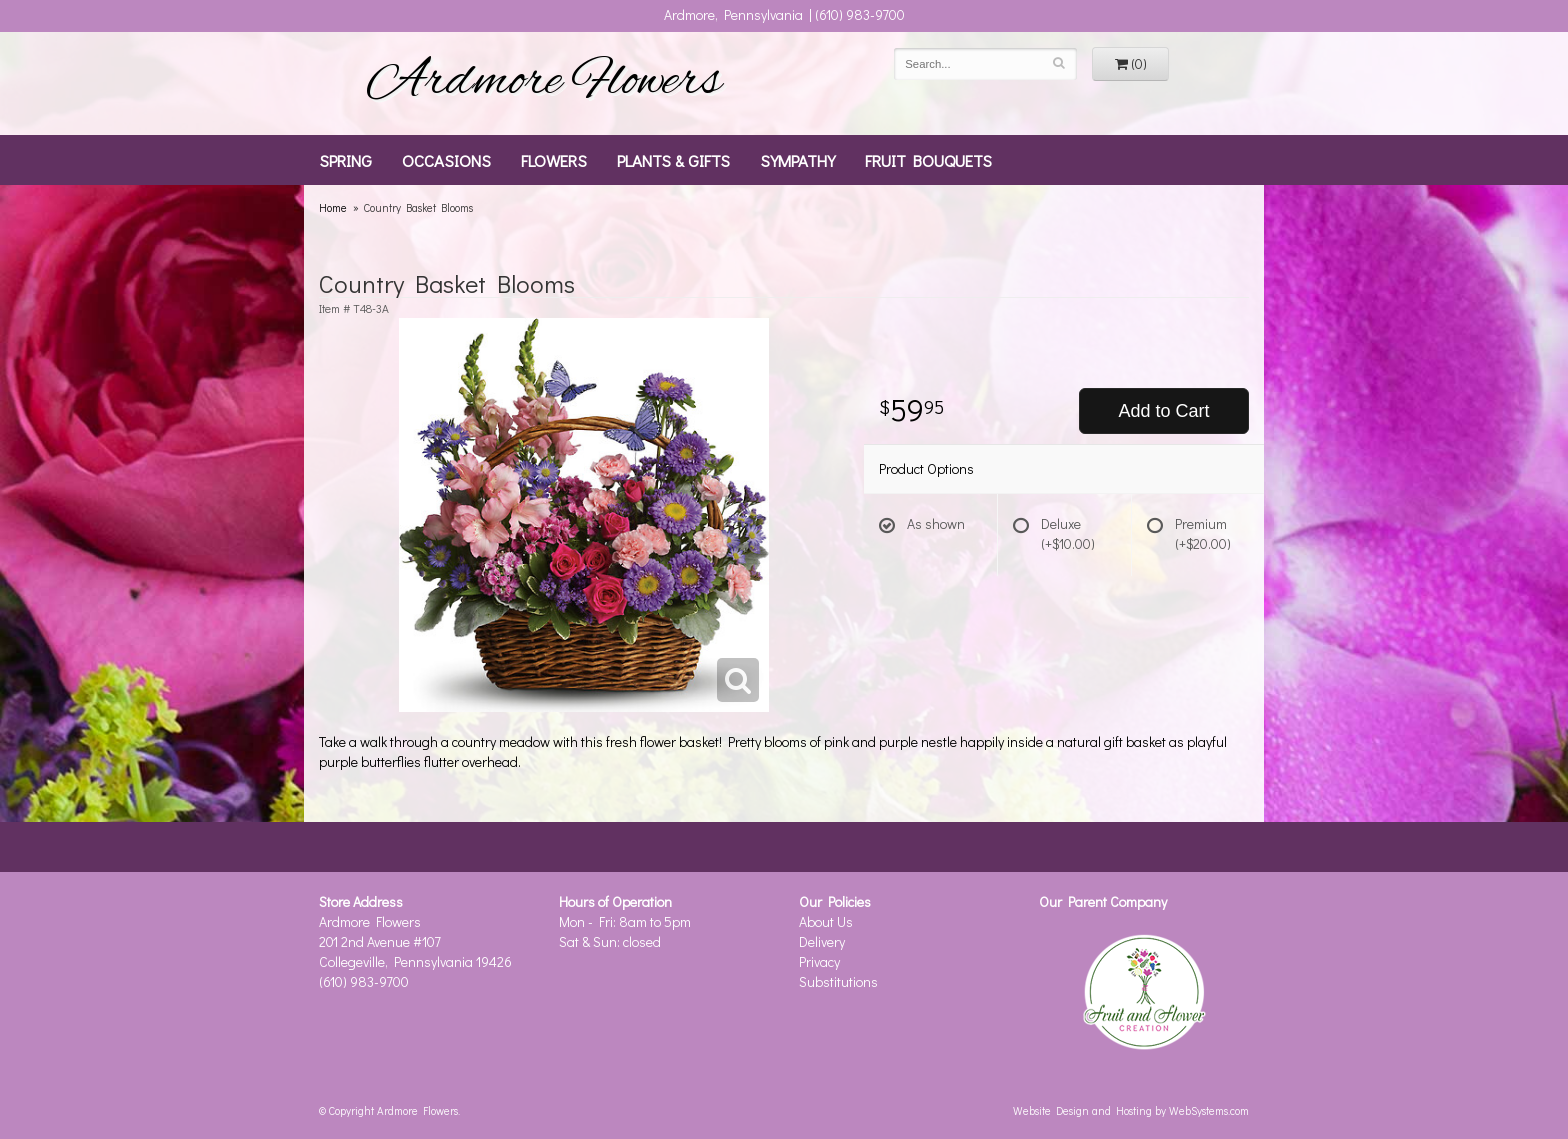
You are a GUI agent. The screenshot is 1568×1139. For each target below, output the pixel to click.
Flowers (554, 160)
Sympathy (797, 160)
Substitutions (838, 981)
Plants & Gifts (673, 160)
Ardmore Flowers (544, 83)
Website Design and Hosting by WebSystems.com (1131, 1110)
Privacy (819, 961)
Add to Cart (1163, 411)
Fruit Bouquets (928, 160)
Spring (345, 160)
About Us (826, 921)
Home (333, 207)
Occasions (446, 160)
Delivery (822, 941)
